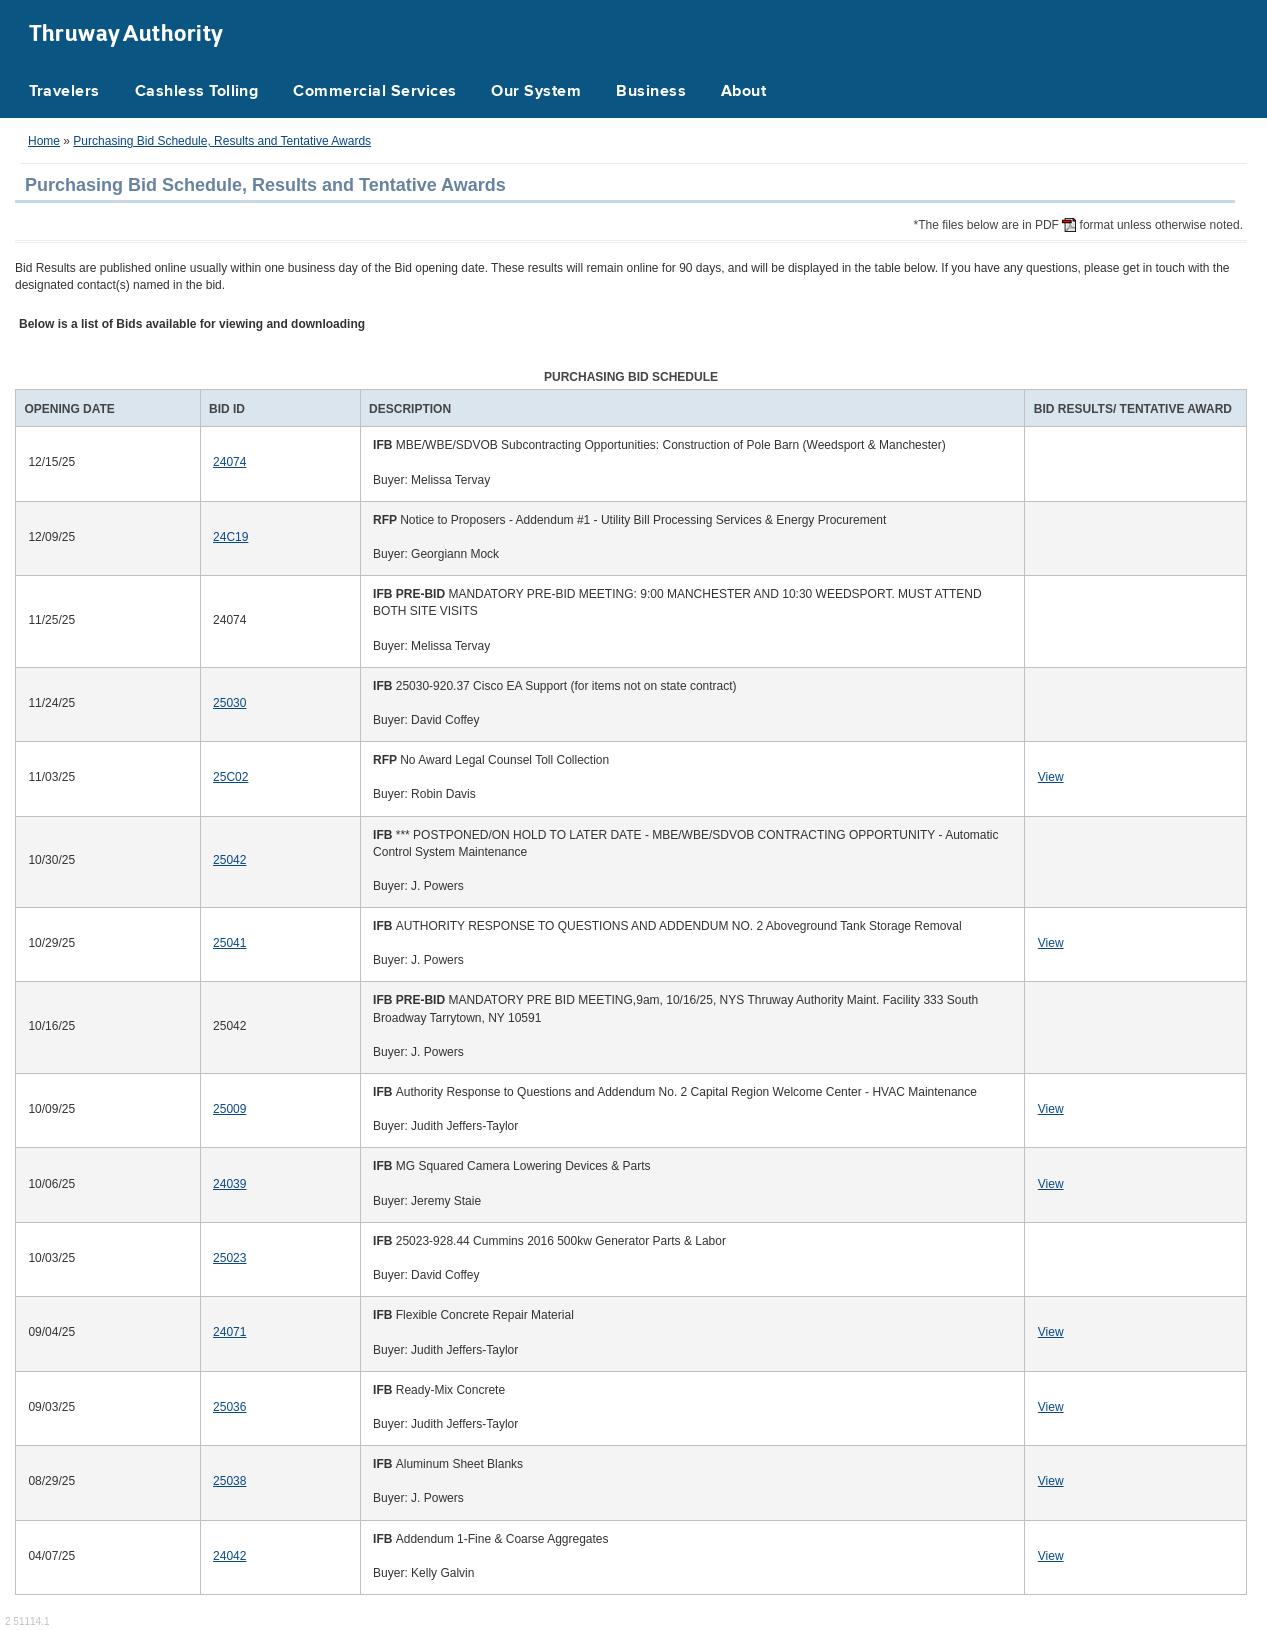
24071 (229, 1332)
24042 (229, 1556)
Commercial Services (374, 92)
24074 (229, 462)
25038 (229, 1481)
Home (44, 141)
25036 (229, 1407)
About (743, 92)
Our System (536, 92)
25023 (229, 1258)
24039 (229, 1184)
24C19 (230, 537)
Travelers (64, 92)
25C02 (230, 777)
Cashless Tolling (197, 92)
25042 (229, 860)
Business (651, 92)
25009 (229, 1109)
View (1051, 777)
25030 (229, 703)
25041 (229, 943)
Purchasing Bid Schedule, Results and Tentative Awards (222, 141)
